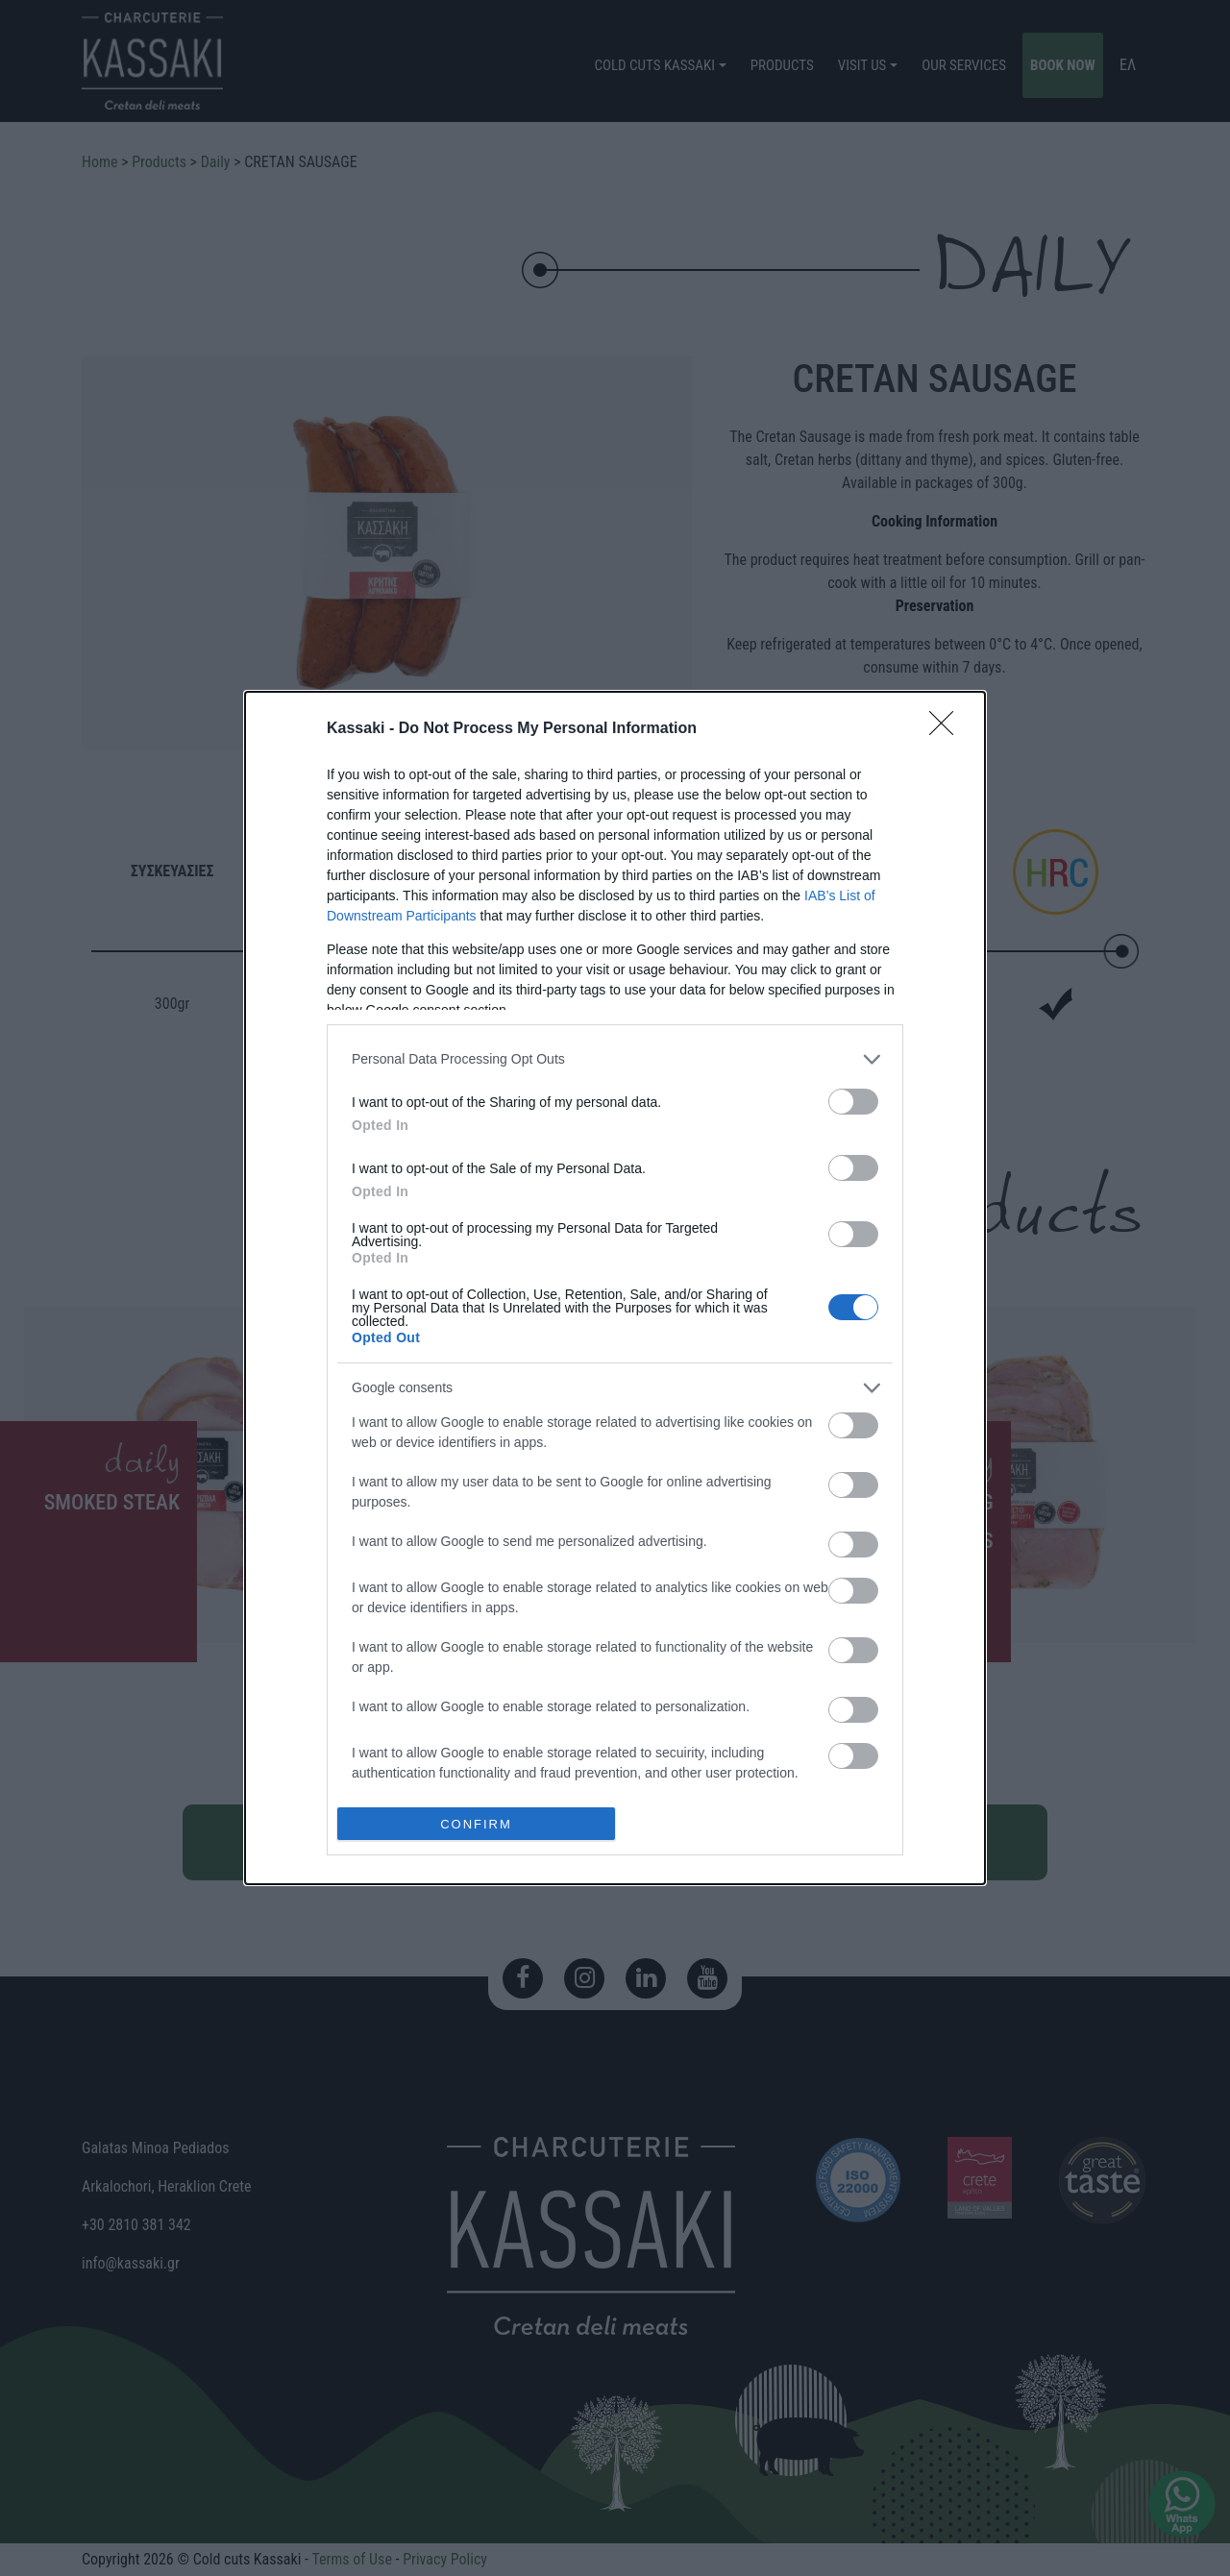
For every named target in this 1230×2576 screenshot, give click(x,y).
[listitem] (615, 1059)
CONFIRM (476, 1823)
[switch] (853, 1102)
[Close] (947, 729)
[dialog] (615, 1288)
